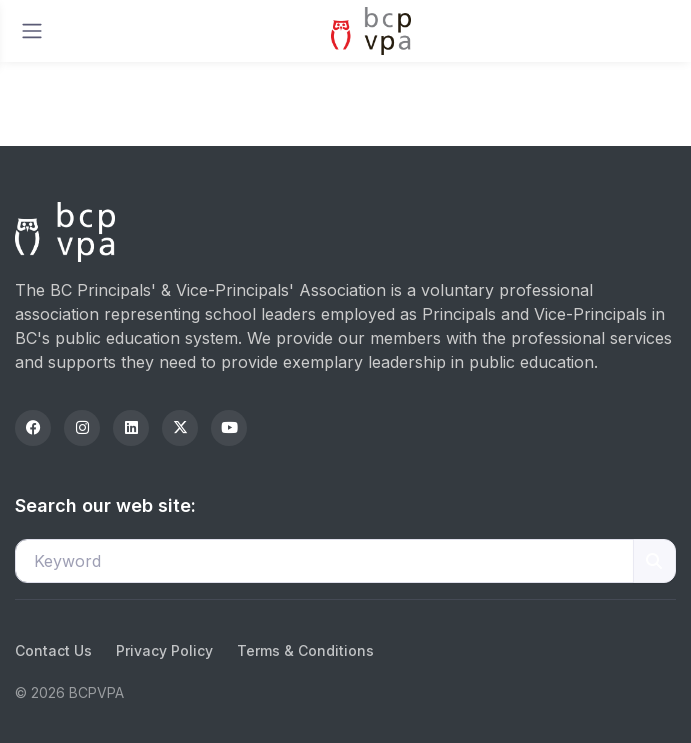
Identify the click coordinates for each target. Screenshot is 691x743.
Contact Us (53, 650)
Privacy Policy (164, 650)
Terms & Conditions (305, 650)
